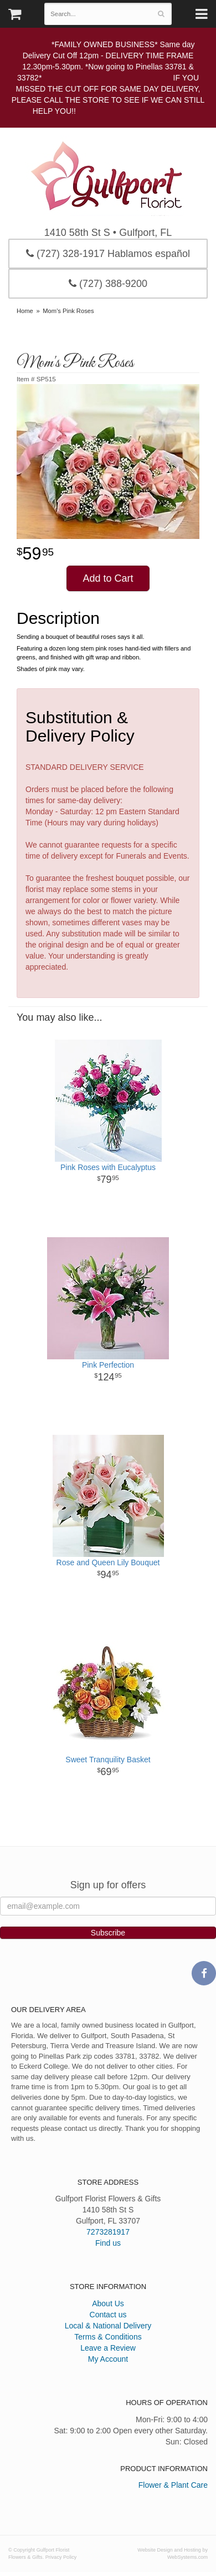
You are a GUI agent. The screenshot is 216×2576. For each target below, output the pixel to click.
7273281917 (108, 2231)
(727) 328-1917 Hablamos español (108, 253)
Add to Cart (108, 578)
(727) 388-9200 (108, 283)
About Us (108, 2303)
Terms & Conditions (107, 2336)
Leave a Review (108, 2347)
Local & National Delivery (108, 2325)
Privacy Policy (61, 2557)
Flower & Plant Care (173, 2485)
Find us (108, 2243)
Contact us (108, 2314)
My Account (108, 2359)
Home (25, 310)
